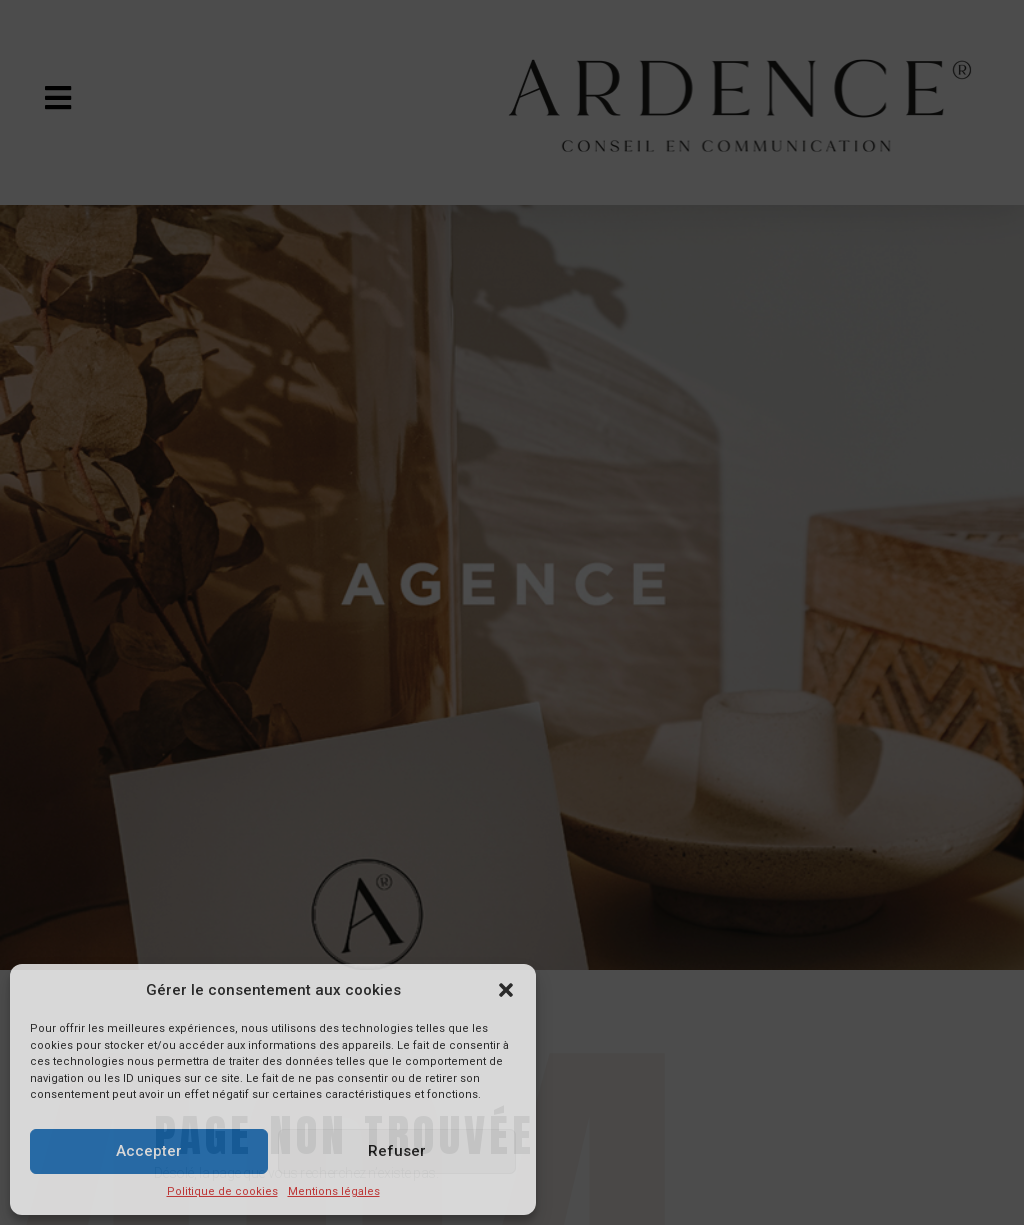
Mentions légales (334, 1191)
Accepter (149, 1151)
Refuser (397, 1151)
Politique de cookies (222, 1191)
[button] (506, 990)
